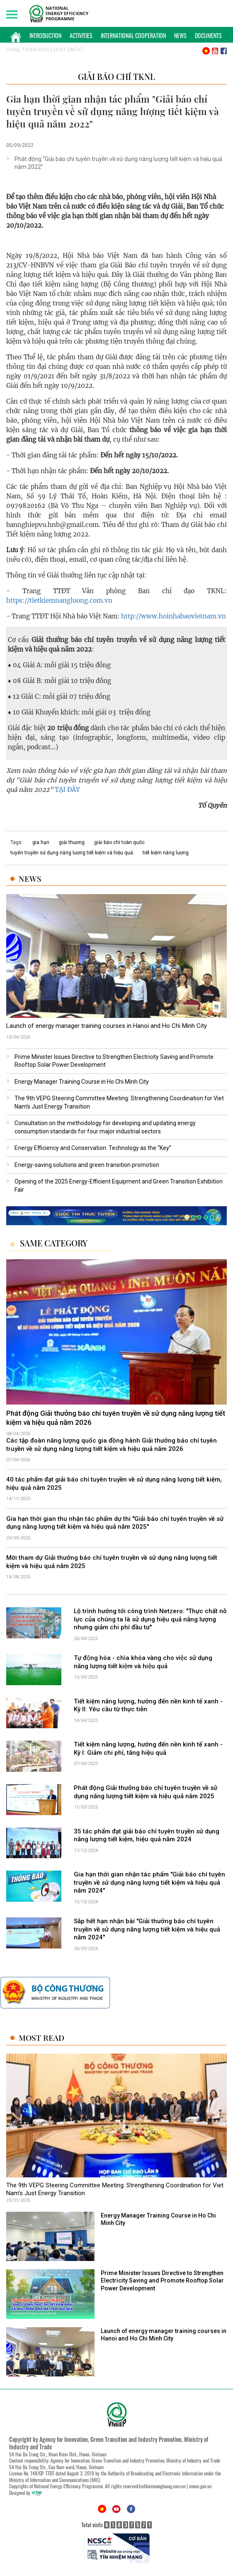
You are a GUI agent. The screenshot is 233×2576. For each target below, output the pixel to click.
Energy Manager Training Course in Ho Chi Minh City (82, 1081)
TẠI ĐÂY (67, 790)
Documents (208, 35)
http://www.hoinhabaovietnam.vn (172, 616)
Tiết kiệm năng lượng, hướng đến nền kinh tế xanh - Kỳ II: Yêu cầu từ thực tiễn (148, 1705)
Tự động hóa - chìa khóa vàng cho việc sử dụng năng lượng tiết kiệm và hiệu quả (143, 1662)
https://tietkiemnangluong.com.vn (59, 600)
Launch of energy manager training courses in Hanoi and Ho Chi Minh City (106, 1025)
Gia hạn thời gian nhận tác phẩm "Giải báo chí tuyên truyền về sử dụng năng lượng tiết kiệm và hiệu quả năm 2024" (149, 1882)
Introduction (45, 35)
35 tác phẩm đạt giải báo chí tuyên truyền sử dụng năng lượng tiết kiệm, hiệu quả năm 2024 (146, 1835)
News (180, 35)
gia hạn (40, 842)
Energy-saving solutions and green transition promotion (87, 1165)
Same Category (53, 1243)
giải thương (72, 842)
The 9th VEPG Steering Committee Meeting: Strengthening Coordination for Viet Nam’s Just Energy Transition (114, 2189)
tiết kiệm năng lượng (166, 853)
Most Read (41, 2037)
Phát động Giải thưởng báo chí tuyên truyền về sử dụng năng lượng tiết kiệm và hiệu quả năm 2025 (145, 1792)
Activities (81, 35)
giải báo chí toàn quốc (119, 842)
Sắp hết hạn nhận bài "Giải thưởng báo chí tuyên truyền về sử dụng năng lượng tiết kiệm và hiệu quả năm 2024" (147, 1929)
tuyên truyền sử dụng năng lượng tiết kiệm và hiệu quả (71, 853)
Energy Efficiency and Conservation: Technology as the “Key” (93, 1148)
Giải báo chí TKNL (116, 76)
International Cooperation (133, 35)
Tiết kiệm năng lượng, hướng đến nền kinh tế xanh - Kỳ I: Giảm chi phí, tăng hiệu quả (148, 1748)
